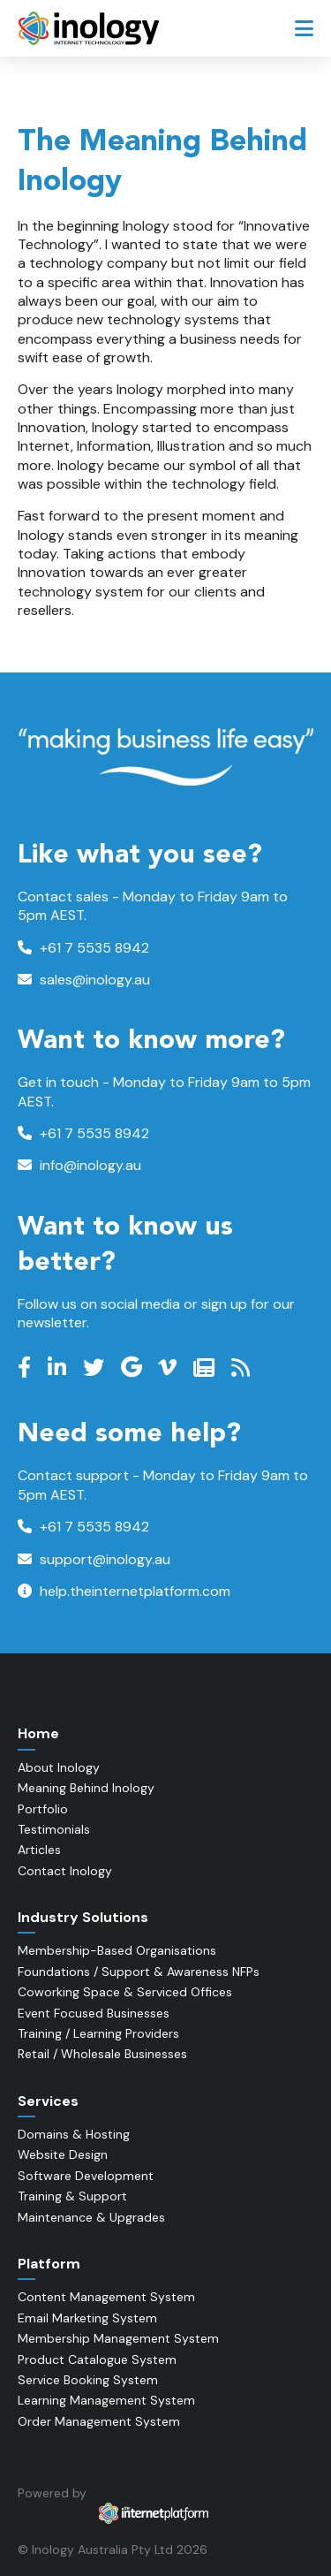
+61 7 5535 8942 (83, 947)
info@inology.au (79, 1165)
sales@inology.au (84, 979)
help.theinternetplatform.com (124, 1591)
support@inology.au (94, 1559)
